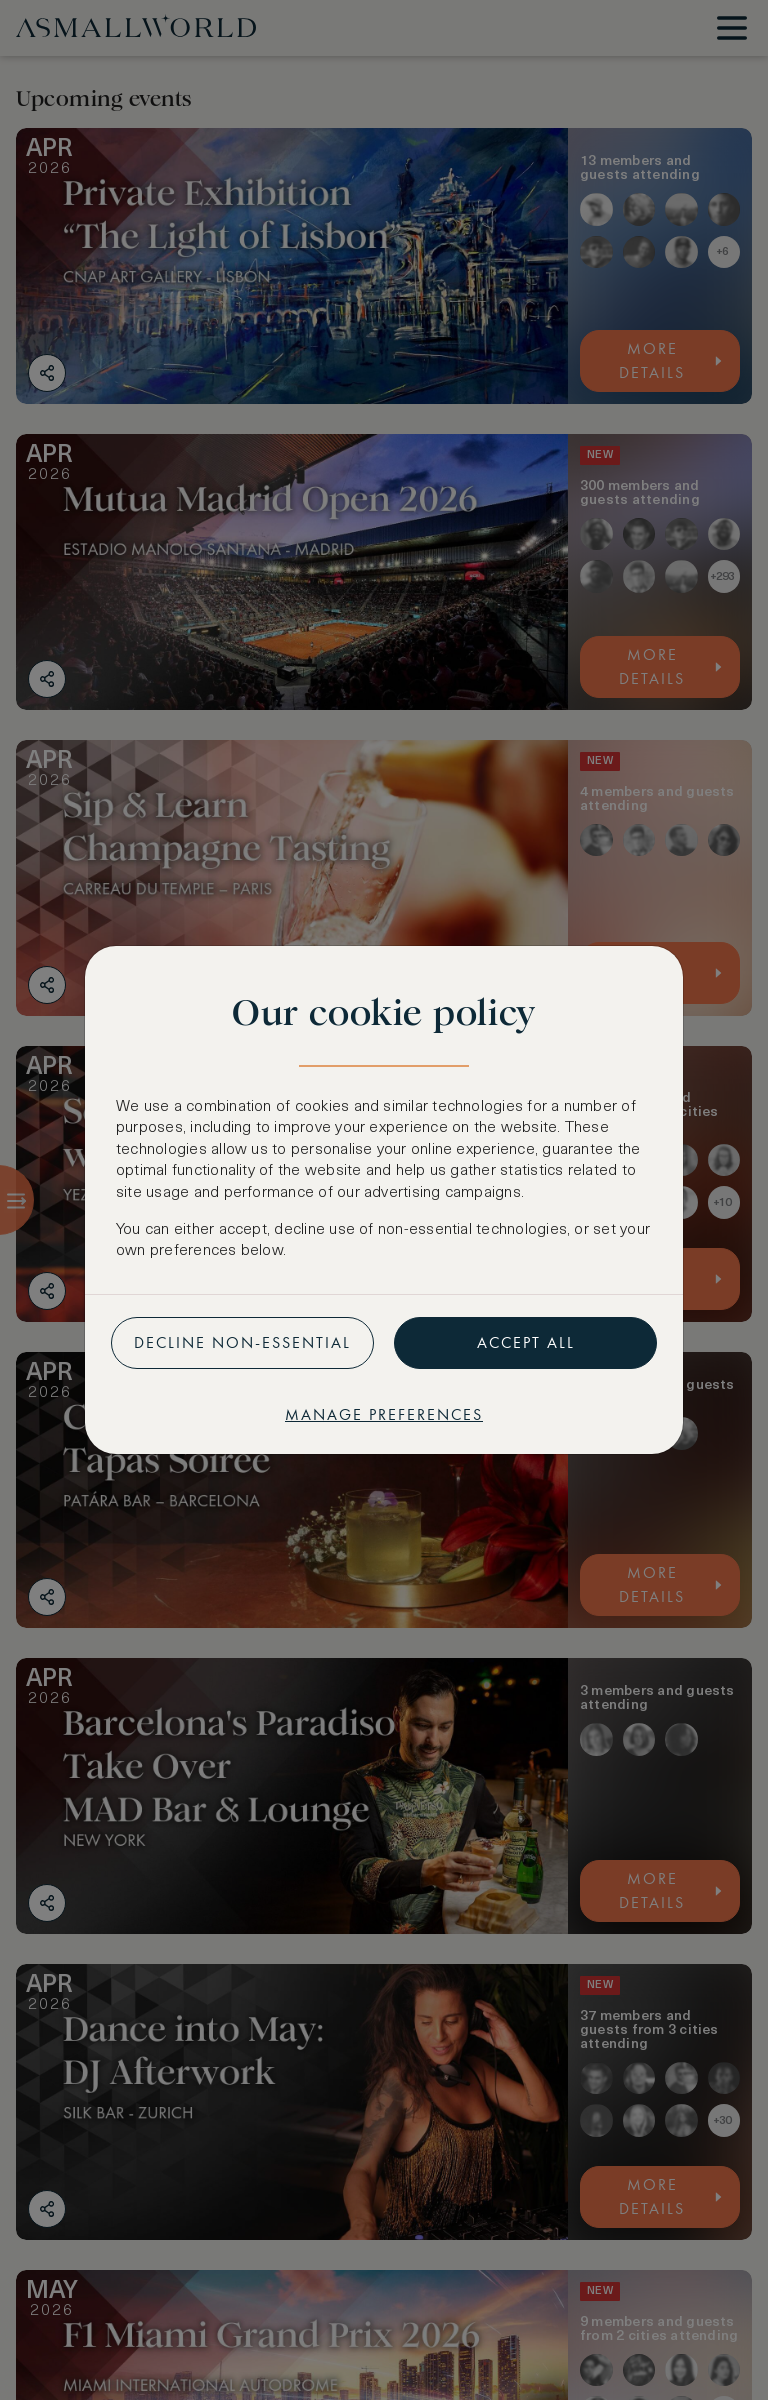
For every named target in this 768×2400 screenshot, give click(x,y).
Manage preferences (384, 1414)
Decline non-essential (242, 1342)
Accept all (526, 1342)
